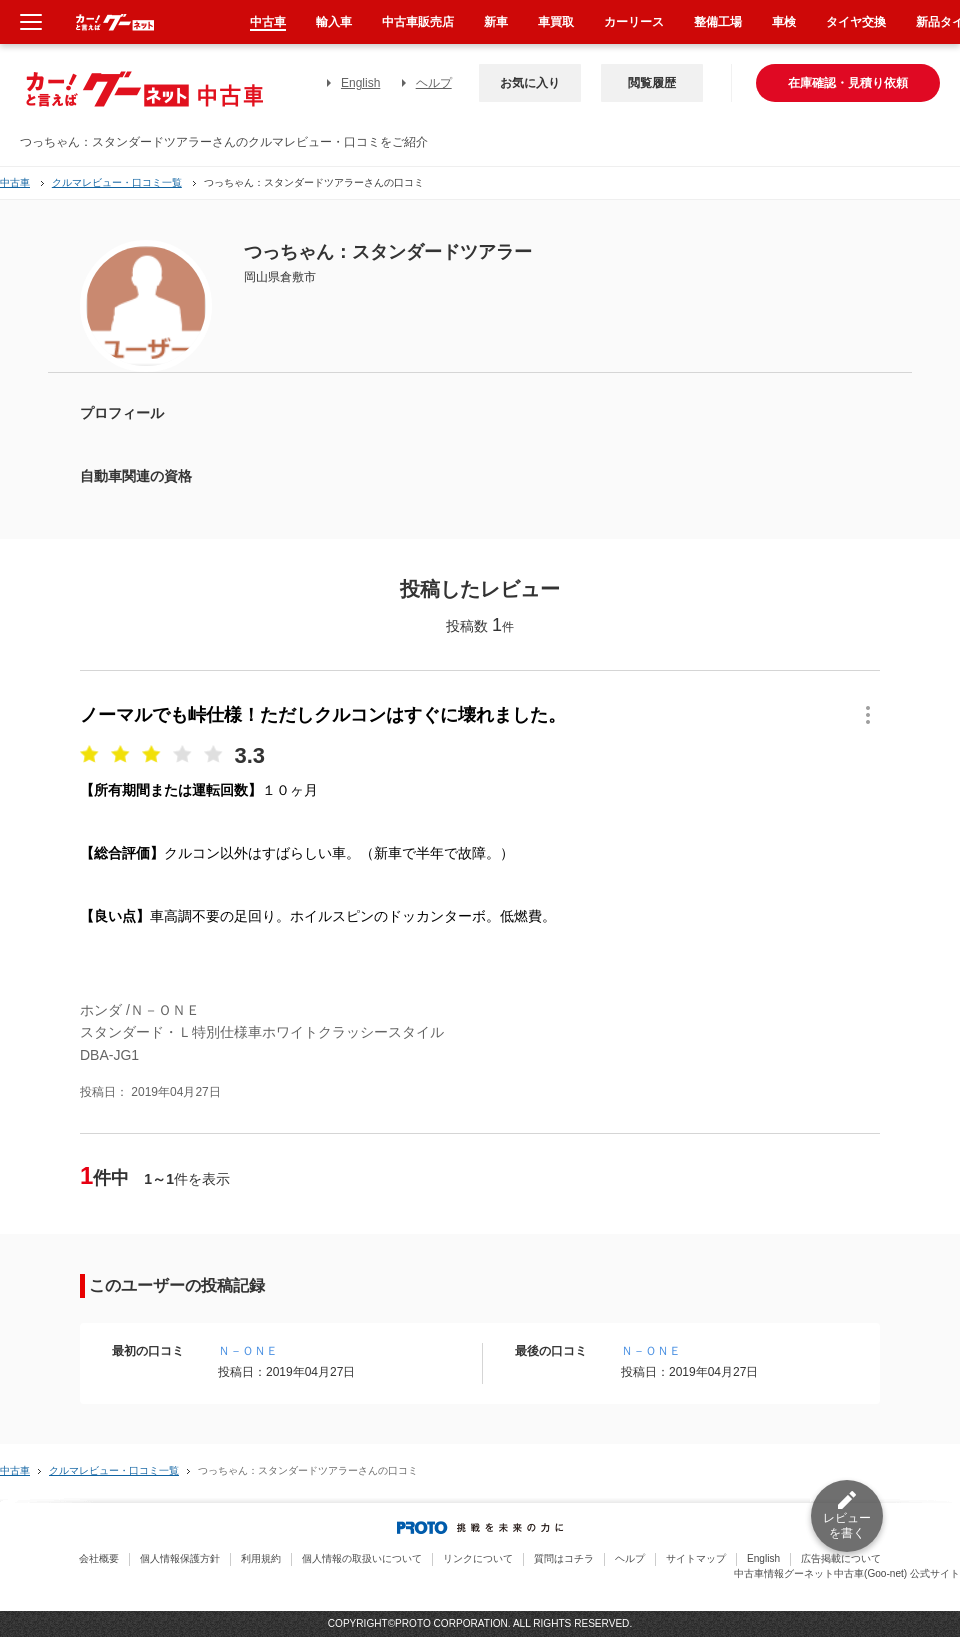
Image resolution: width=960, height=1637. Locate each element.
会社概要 (99, 1558)
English (360, 83)
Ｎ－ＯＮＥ (248, 1351)
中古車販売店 (418, 22)
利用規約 (261, 1558)
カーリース (634, 22)
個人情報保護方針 (180, 1558)
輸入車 (334, 22)
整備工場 (718, 22)
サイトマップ (696, 1558)
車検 (784, 22)
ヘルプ (434, 83)
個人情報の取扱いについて (362, 1558)
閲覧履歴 (652, 83)
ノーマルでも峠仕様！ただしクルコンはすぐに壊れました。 (323, 715)
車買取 (556, 22)
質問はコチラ (564, 1558)
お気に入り (530, 83)
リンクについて (478, 1558)
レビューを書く (847, 1525)
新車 (496, 22)
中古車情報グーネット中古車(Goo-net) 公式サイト (847, 1573)
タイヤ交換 (856, 22)
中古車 (15, 182)
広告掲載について (841, 1558)
